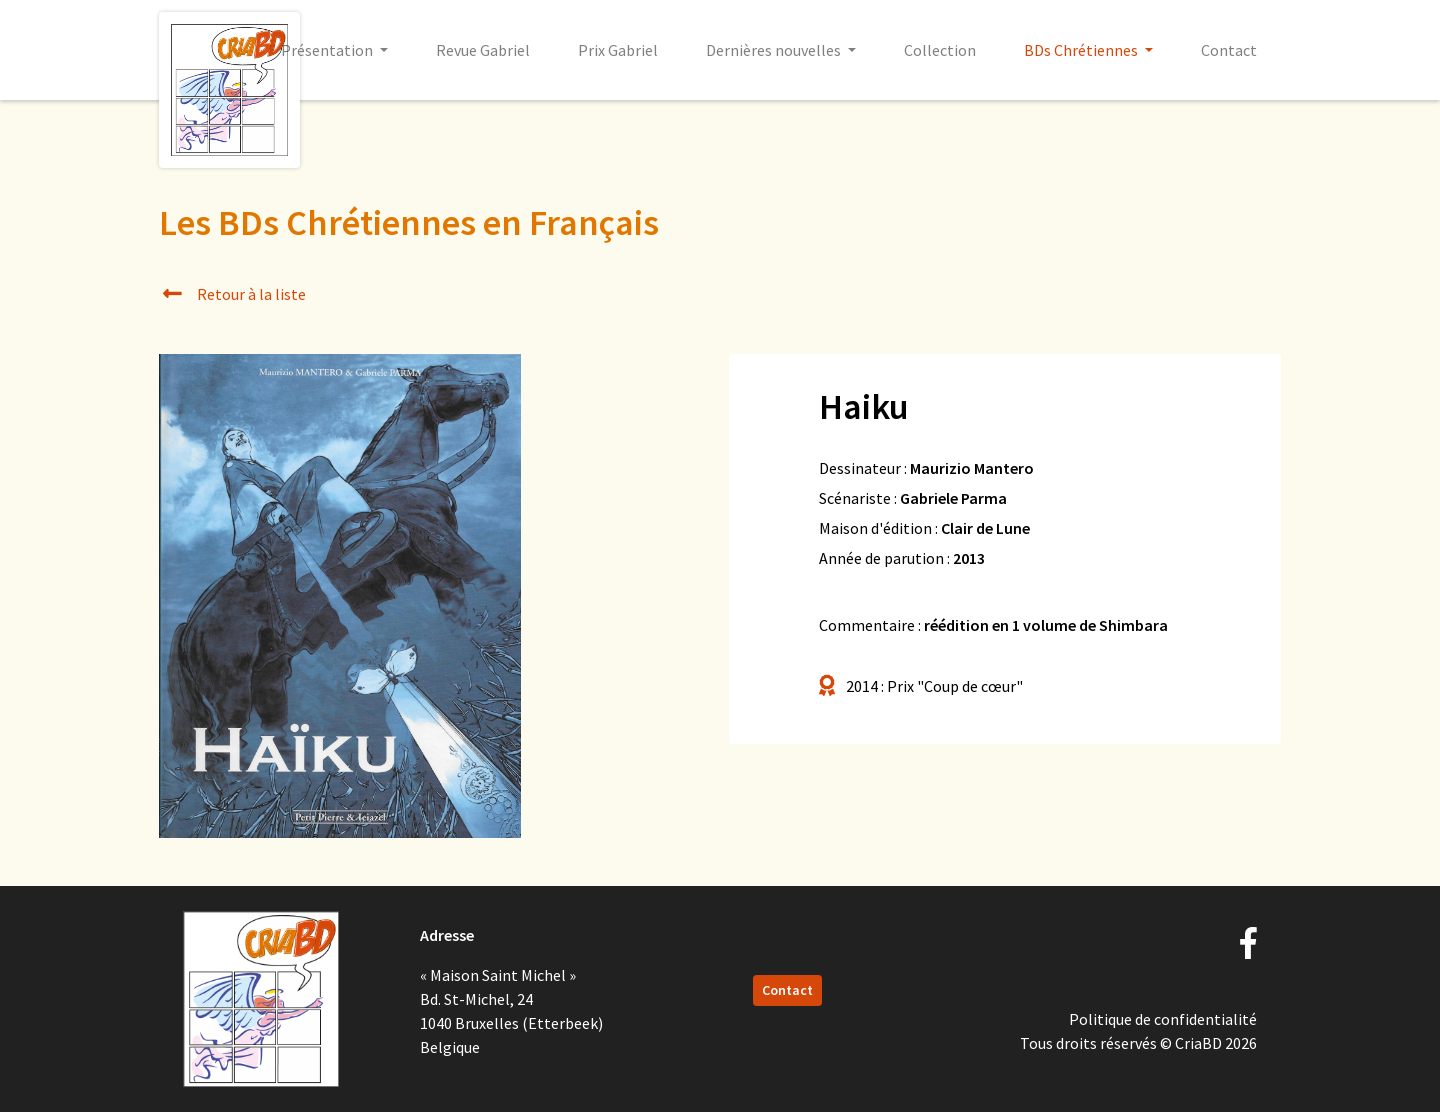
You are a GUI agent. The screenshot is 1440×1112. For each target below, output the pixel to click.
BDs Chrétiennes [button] (1082, 50)
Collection (940, 50)
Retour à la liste (232, 294)
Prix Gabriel (618, 50)
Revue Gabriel (483, 50)
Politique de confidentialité (1163, 1019)
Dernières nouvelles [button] (775, 50)
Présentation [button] (328, 50)
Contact (1229, 50)
